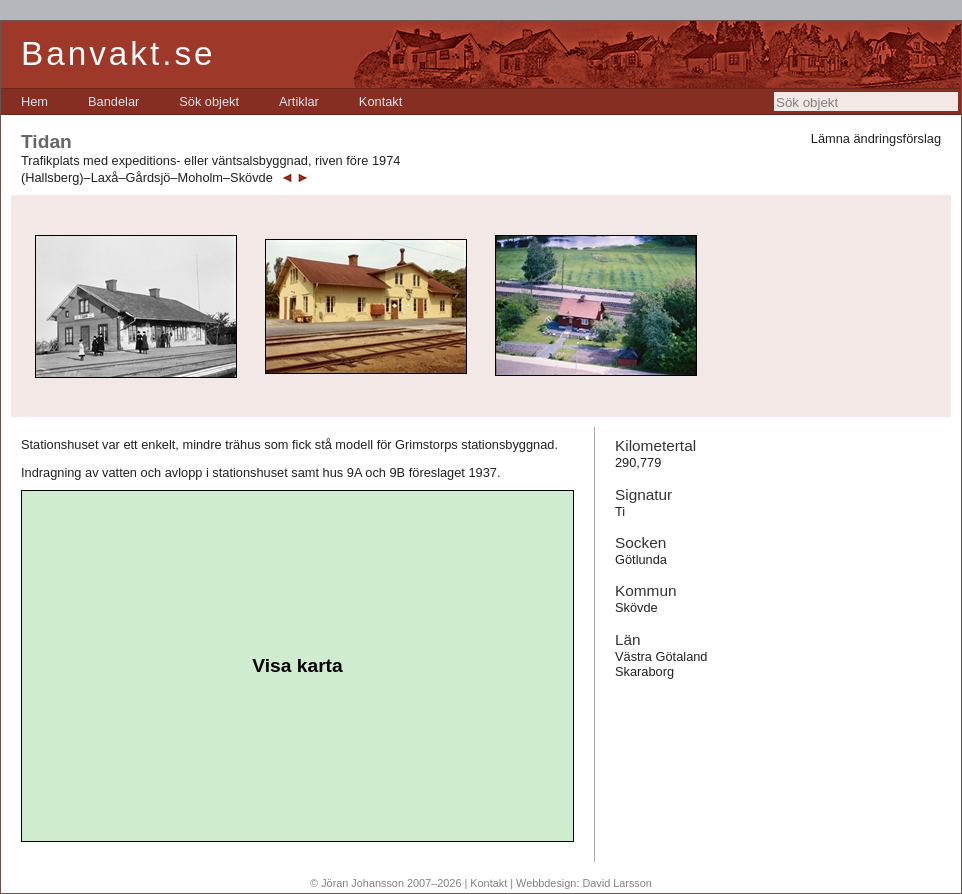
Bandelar (113, 101)
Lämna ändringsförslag (876, 138)
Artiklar (299, 101)
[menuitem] (34, 101)
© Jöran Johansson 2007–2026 (385, 883)
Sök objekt (209, 101)
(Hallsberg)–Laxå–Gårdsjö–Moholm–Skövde (147, 177)
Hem (34, 101)
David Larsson (617, 883)
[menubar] (211, 101)
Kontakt (380, 101)
